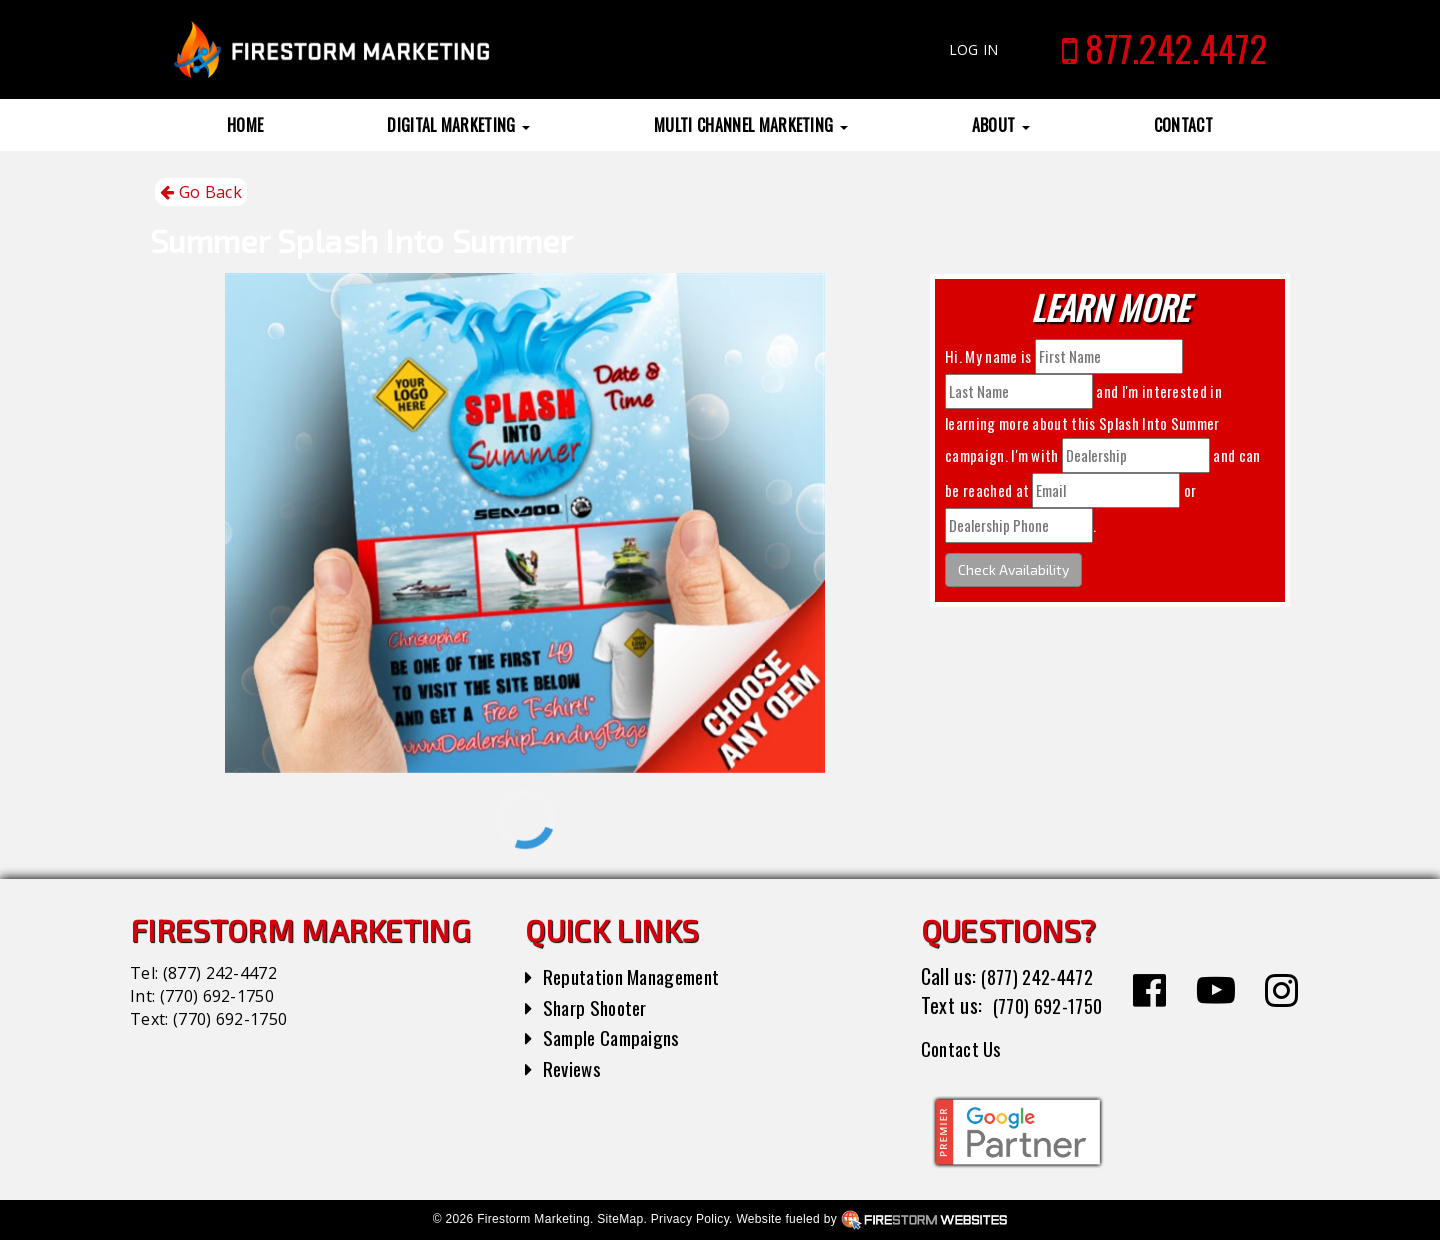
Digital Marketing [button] (458, 125)
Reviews (574, 1068)
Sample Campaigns (616, 1037)
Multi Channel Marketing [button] (751, 125)
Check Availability (1013, 569)
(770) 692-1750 (217, 996)
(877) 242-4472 (220, 973)
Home (245, 125)
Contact (1183, 125)
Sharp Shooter (599, 1007)
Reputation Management (639, 976)
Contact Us (964, 1048)
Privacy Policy (690, 1219)
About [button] (1001, 125)
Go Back (201, 192)
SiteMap (620, 1219)
